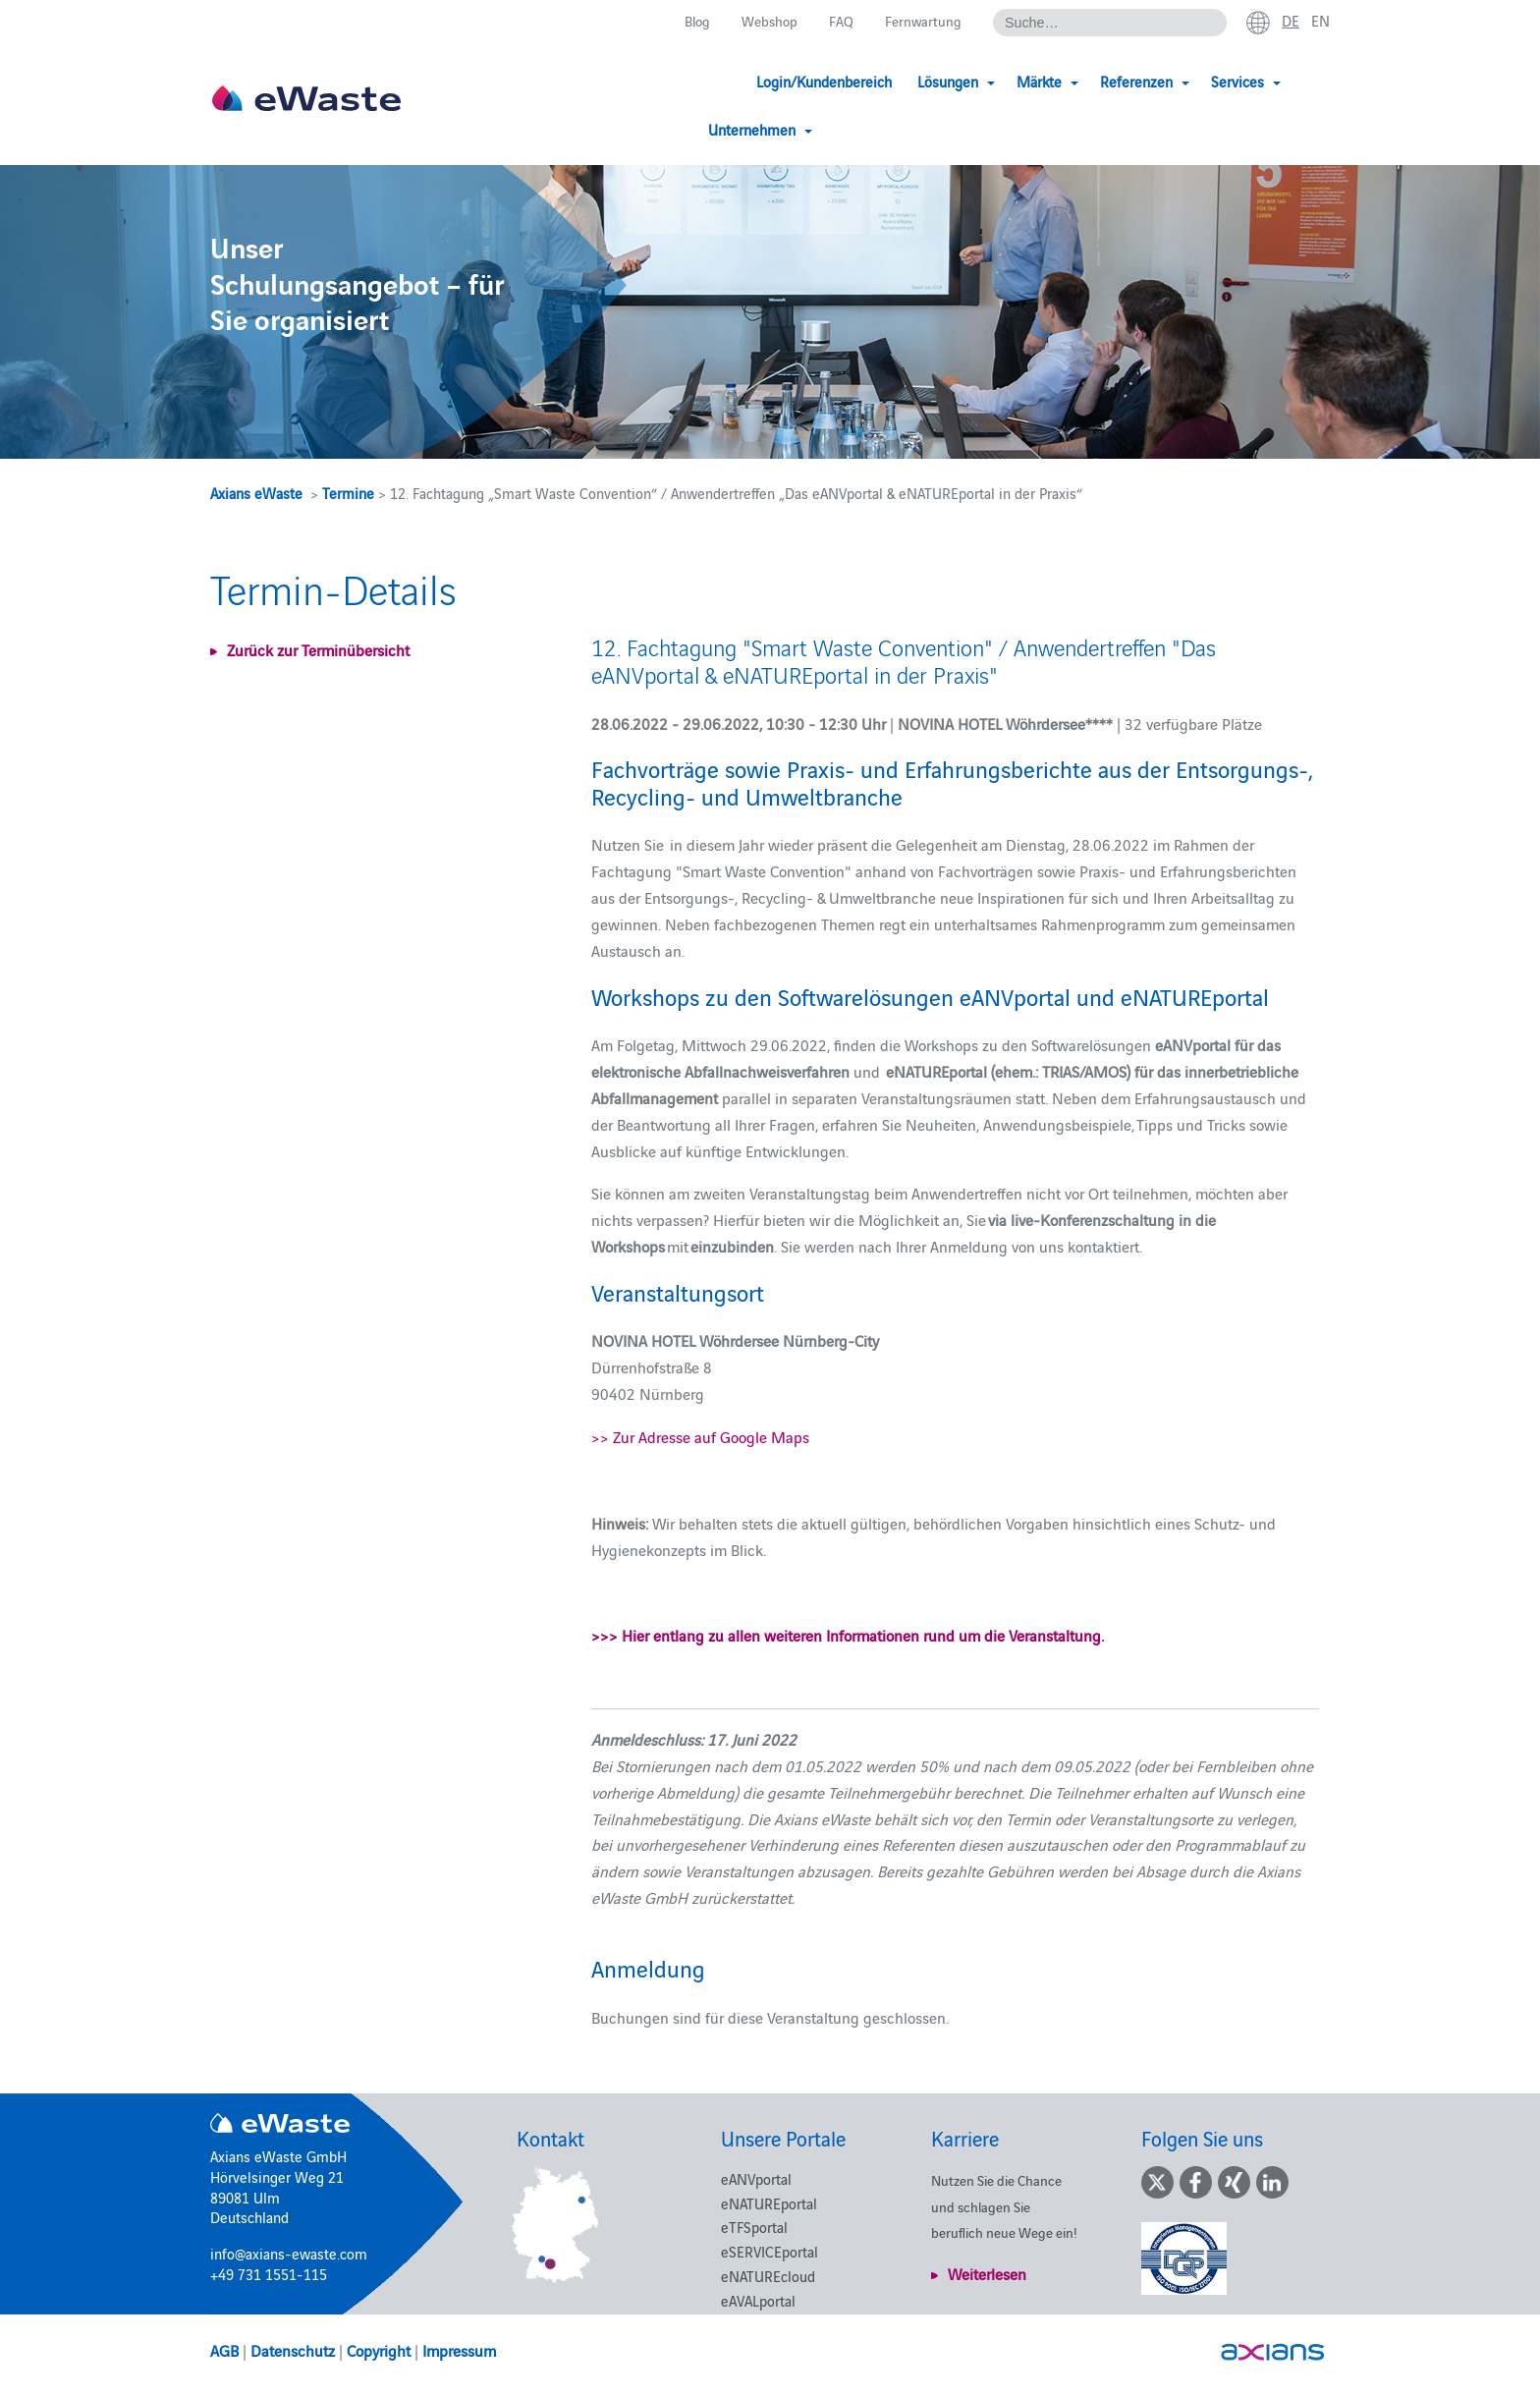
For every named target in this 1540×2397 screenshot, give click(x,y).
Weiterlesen (987, 2273)
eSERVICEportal (769, 2251)
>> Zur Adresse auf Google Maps (700, 1436)
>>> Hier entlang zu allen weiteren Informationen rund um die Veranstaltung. (847, 1634)
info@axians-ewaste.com (288, 2253)
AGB (224, 2350)
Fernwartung (920, 21)
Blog (688, 21)
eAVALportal (758, 2300)
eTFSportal (754, 2226)
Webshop (764, 21)
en (1320, 20)
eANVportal (756, 2178)
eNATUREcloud (768, 2275)
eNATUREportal (769, 2203)
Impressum (459, 2350)
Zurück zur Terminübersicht (318, 649)
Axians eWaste (256, 492)
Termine (348, 492)
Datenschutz (292, 2350)
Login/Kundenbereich (728, 81)
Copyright (379, 2350)
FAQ (837, 21)
